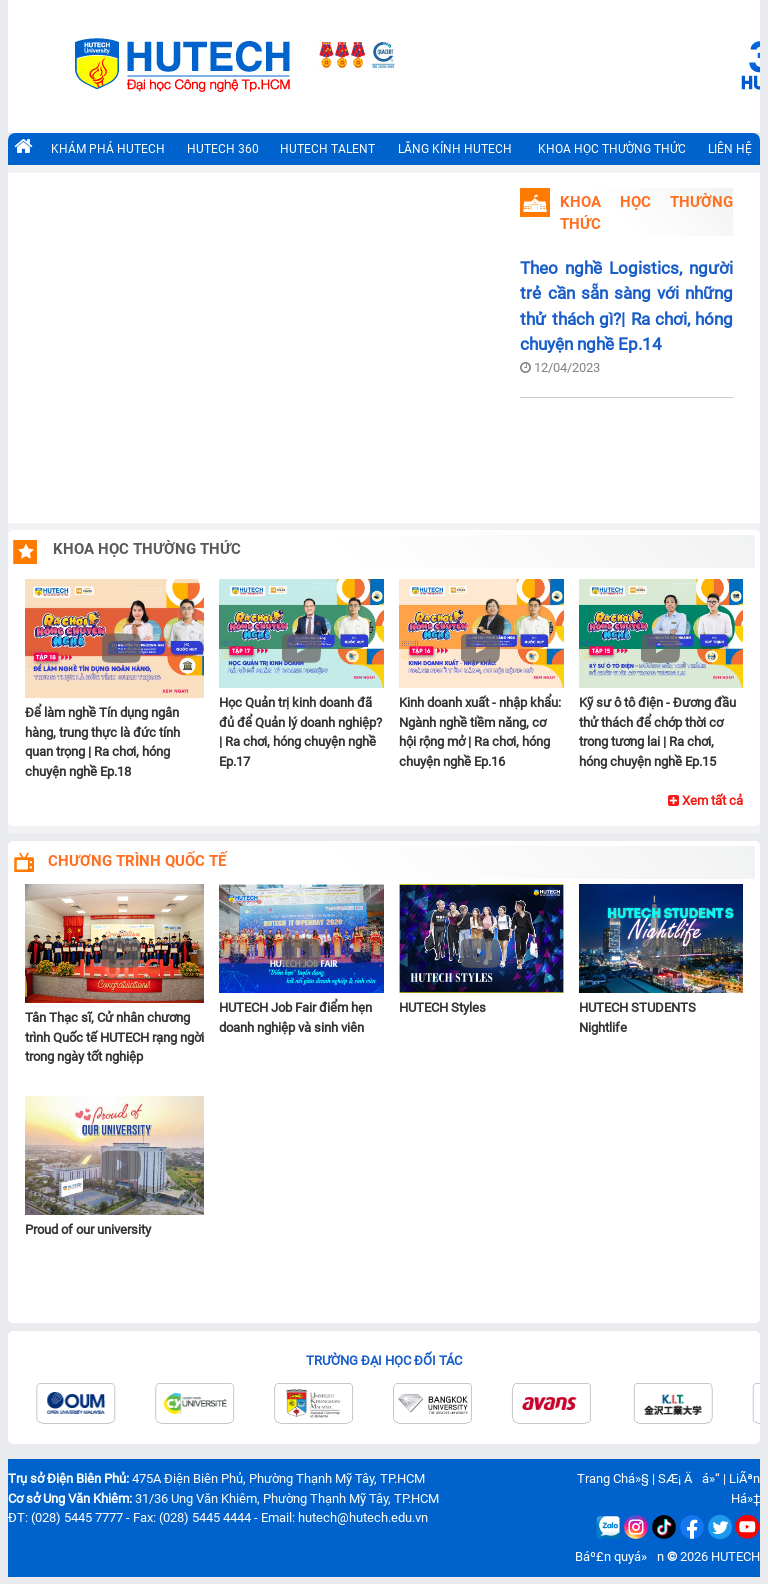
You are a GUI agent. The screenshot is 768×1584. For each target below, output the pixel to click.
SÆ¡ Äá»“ (689, 1478)
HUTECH (735, 1556)
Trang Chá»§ (613, 1478)
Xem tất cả (705, 800)
